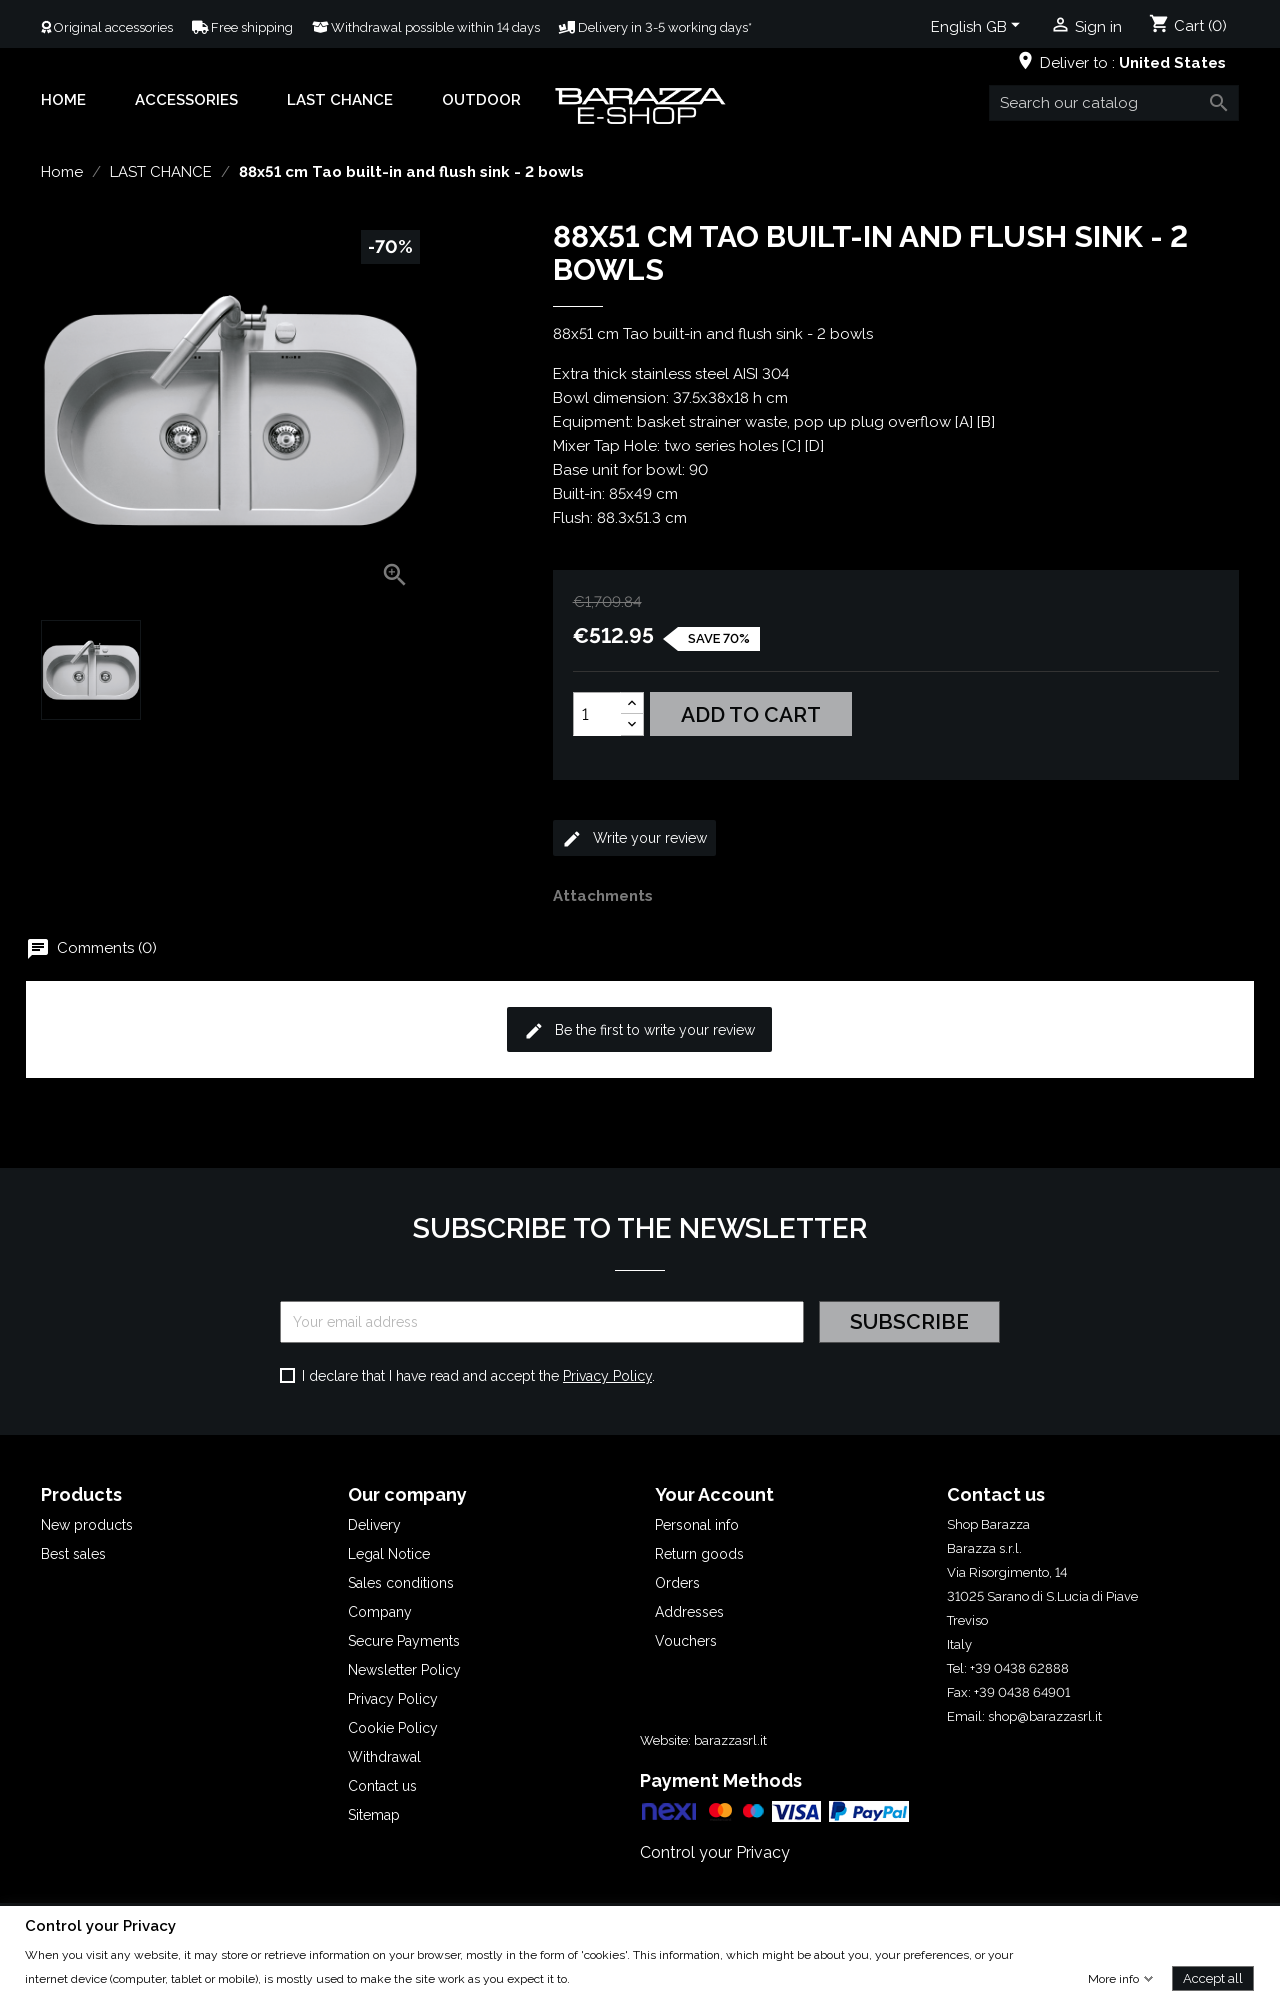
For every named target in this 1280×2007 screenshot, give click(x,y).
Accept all (1213, 1977)
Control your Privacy (715, 1852)
